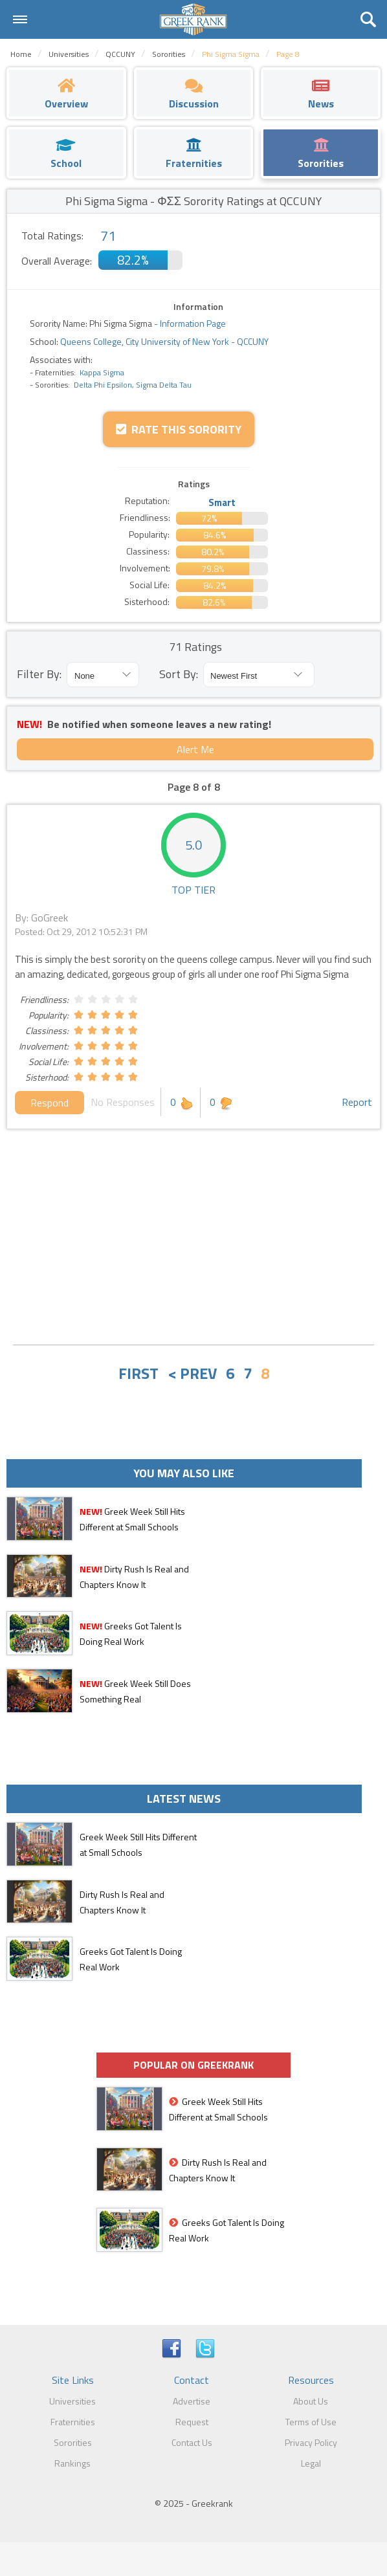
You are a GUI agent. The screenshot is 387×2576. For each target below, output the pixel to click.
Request (191, 2421)
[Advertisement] (193, 1237)
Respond (49, 1102)
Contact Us (191, 2442)
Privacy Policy (311, 2442)
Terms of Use (311, 2421)
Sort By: (178, 674)
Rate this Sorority (178, 429)
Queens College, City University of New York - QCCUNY (163, 341)
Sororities (73, 2442)
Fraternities (72, 2421)
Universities (72, 2401)
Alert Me (195, 749)
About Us (310, 2401)
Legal (311, 2463)
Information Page (193, 323)
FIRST (138, 1373)
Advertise (191, 2401)
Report (357, 1102)
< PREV (192, 1373)
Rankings (72, 2463)
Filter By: (39, 674)
